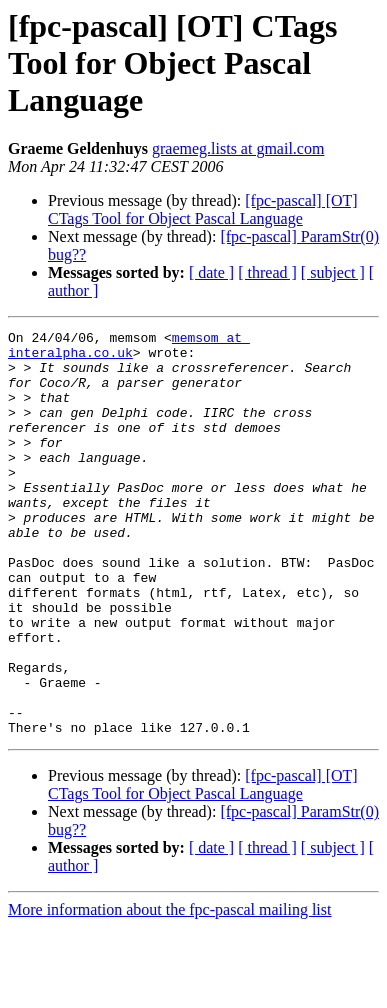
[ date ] (211, 272)
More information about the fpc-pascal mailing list (169, 990)
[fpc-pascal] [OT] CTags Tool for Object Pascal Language (203, 209)
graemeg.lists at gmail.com (238, 148)
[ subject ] (333, 272)
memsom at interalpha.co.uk (129, 349)
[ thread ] (267, 272)
